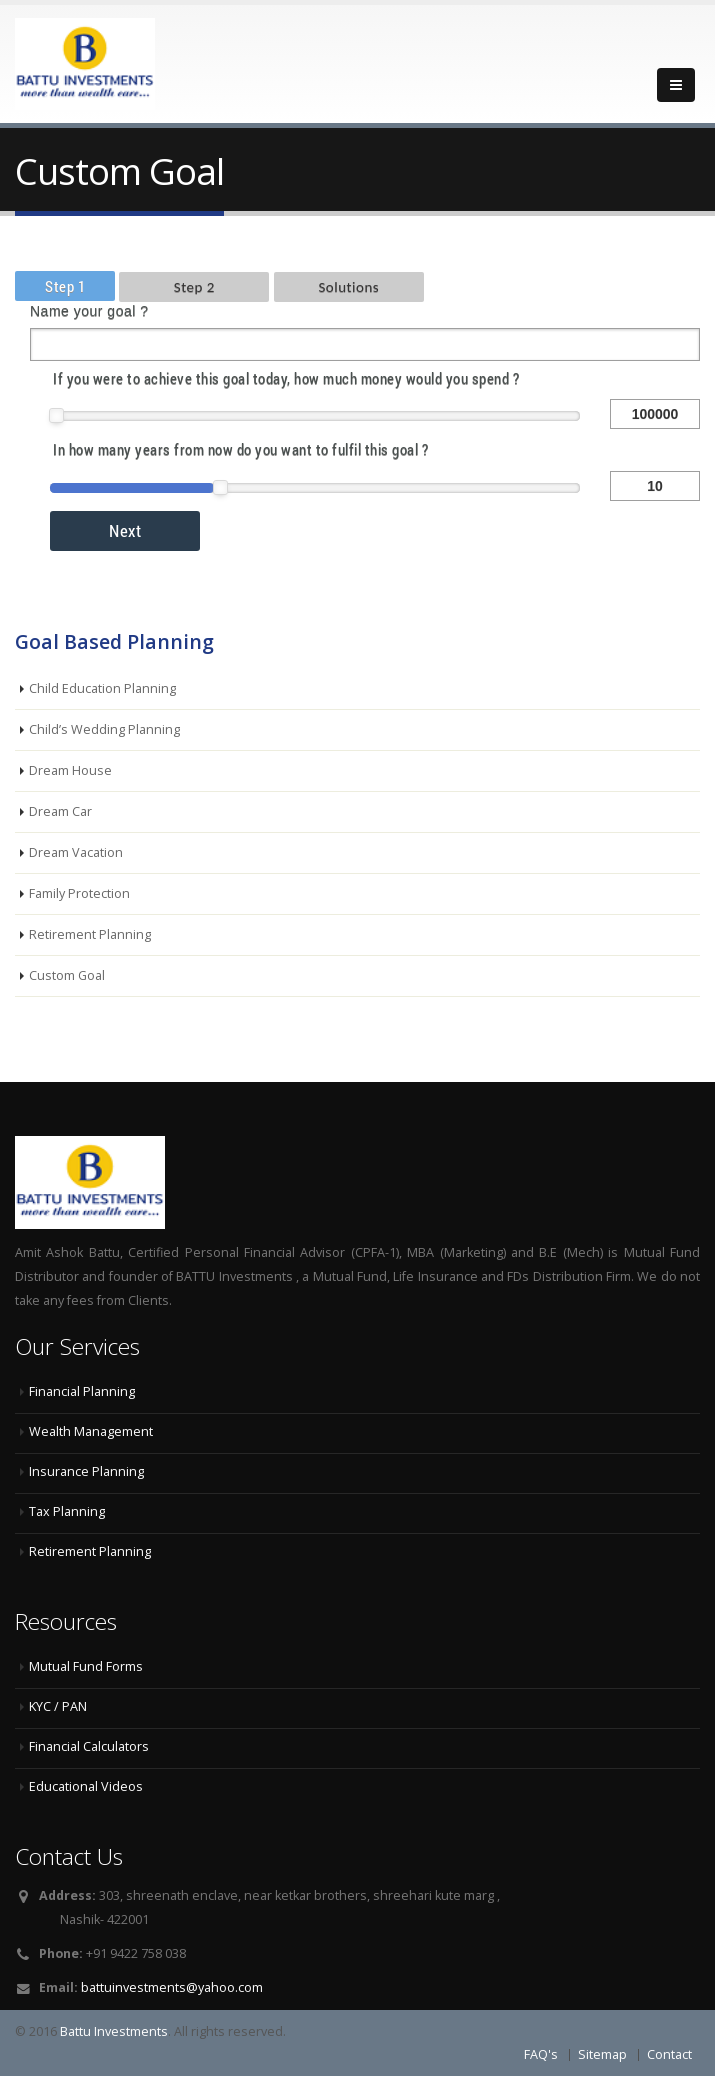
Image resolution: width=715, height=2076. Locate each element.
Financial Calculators (89, 1746)
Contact (669, 2054)
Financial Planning (82, 1391)
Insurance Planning (86, 1471)
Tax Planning (67, 1511)
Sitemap (602, 2054)
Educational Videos (86, 1786)
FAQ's (541, 2054)
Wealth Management (91, 1431)
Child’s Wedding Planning (104, 729)
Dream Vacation (76, 852)
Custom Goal (67, 975)
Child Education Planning (102, 688)
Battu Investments (114, 2031)
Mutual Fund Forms (86, 1666)
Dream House (70, 770)
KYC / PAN (58, 1706)
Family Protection (79, 893)
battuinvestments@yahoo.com (172, 1987)
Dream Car (60, 811)
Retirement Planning (90, 934)
